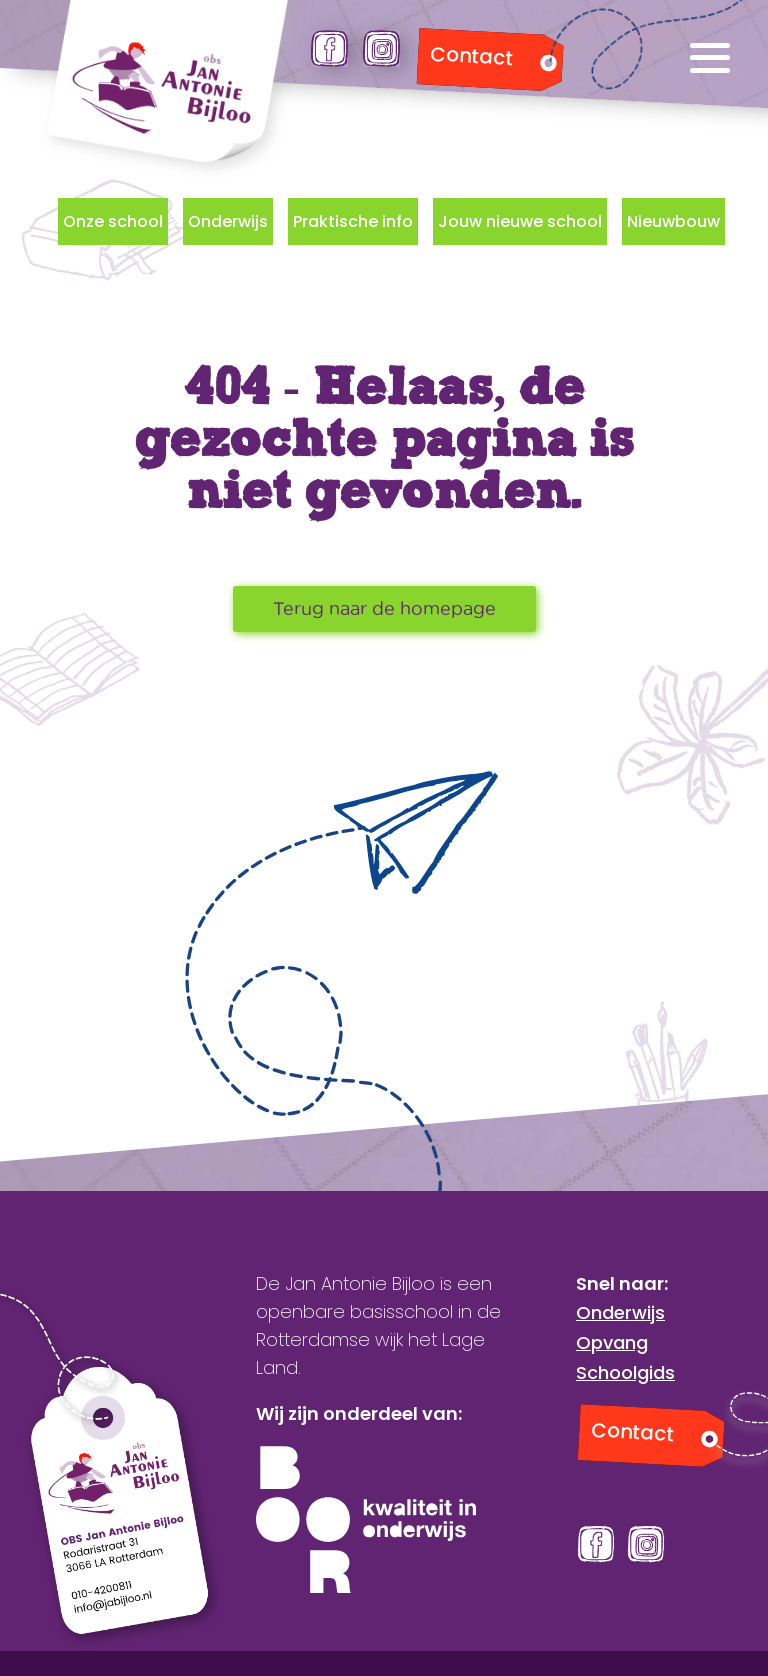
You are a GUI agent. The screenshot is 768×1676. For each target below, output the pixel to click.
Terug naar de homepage (384, 608)
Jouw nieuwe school (520, 221)
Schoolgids (625, 1372)
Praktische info (353, 221)
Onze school (113, 221)
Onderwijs (228, 221)
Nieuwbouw (673, 221)
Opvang (612, 1342)
